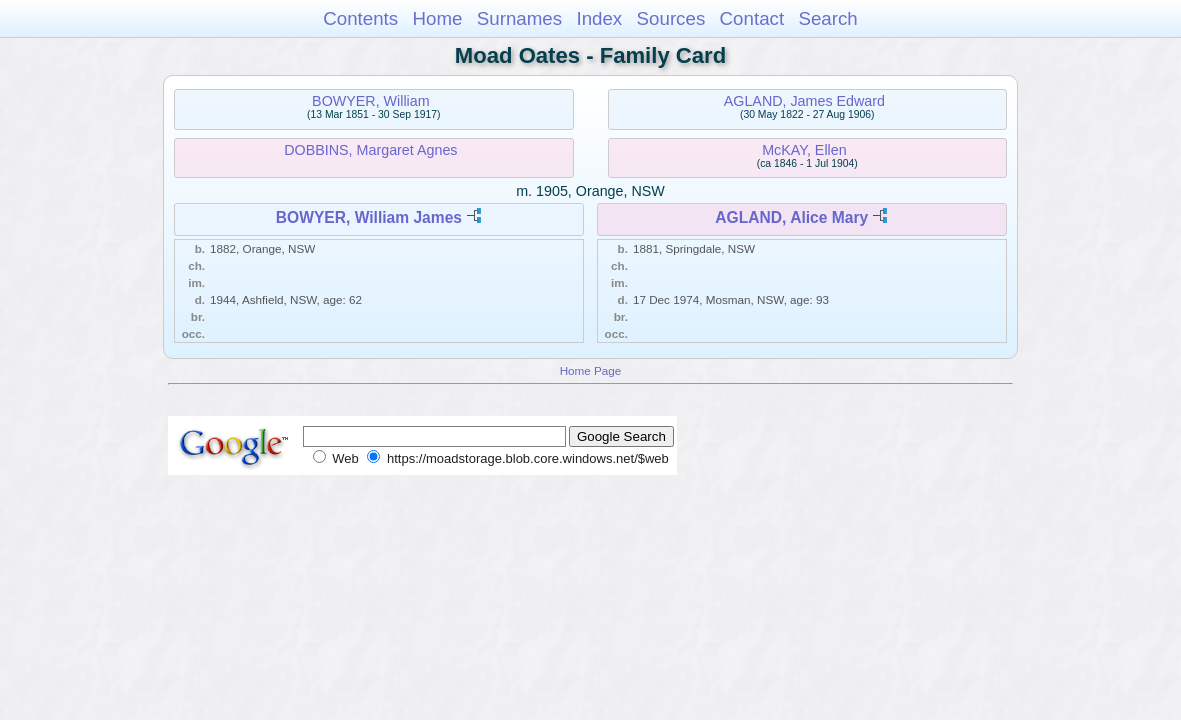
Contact (752, 18)
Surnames (519, 18)
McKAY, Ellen (804, 150)
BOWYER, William (371, 101)
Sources (671, 18)
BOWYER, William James (369, 217)
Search (827, 18)
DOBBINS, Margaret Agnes (370, 150)
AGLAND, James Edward (804, 101)
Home (437, 18)
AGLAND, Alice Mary (791, 217)
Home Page (591, 370)
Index (599, 18)
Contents (360, 18)
